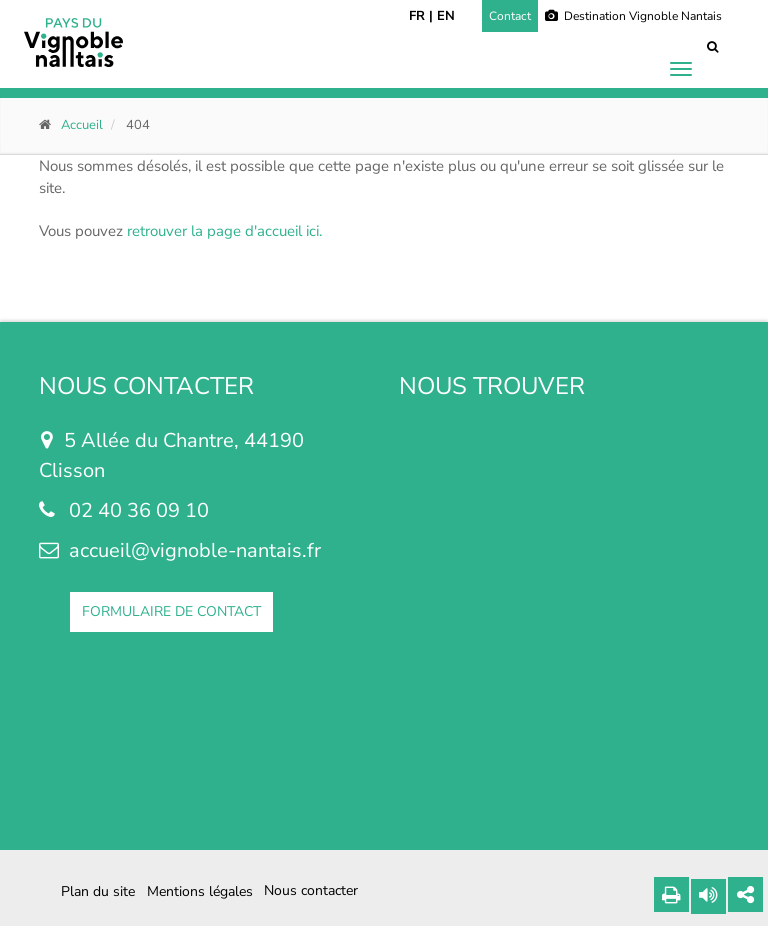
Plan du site (98, 891)
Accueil (82, 125)
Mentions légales (200, 891)
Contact (510, 16)
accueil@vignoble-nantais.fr (195, 550)
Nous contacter (311, 891)
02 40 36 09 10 (139, 510)
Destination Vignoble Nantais (633, 16)
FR (417, 16)
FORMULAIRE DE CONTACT (171, 611)
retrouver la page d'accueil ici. (224, 231)
